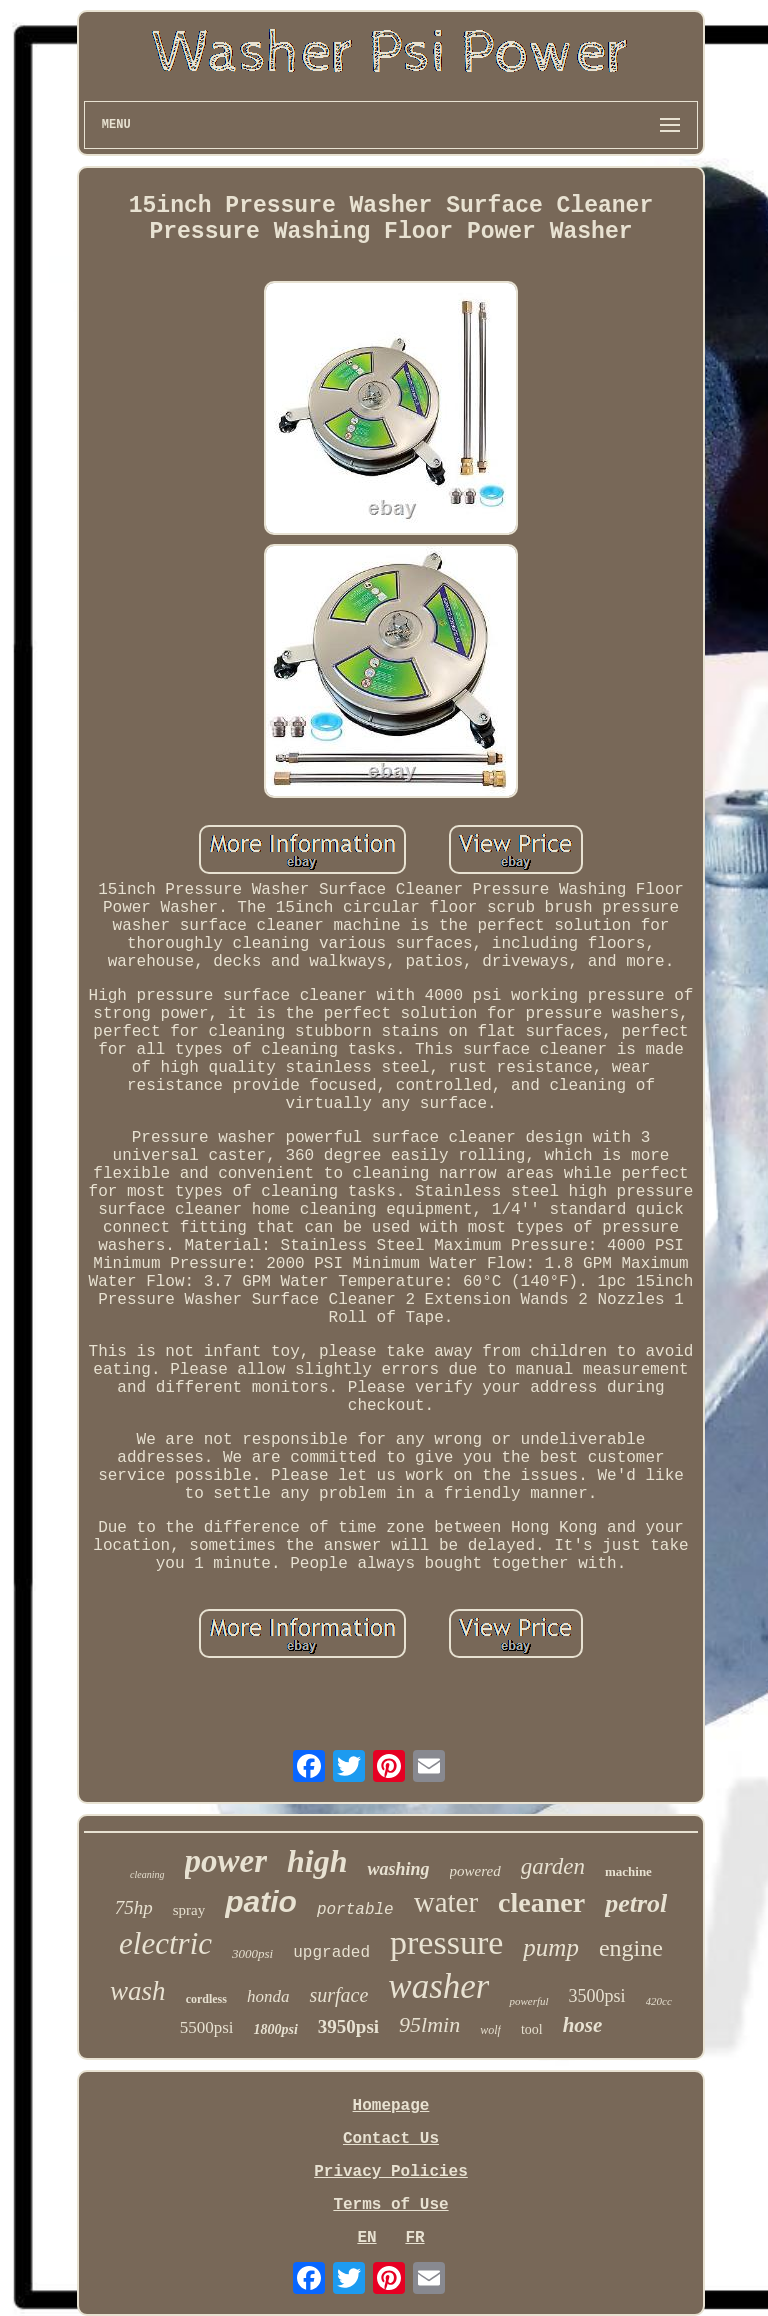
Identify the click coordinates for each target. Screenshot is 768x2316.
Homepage (391, 2106)
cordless (206, 1999)
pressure (446, 1942)
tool (532, 2029)
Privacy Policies (391, 2172)
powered (475, 1871)
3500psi (597, 1996)
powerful (528, 2001)
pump (551, 1947)
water (446, 1902)
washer (438, 1986)
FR (414, 2238)
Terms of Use (390, 2205)
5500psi (207, 2027)
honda (268, 1996)
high (317, 1861)
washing (398, 1869)
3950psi (348, 2026)
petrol (636, 1903)
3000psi (252, 1953)
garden (553, 1866)
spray (189, 1910)
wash (138, 1991)
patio (261, 1901)
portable (355, 1910)
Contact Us (391, 2139)
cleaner (541, 1902)
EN (366, 2238)
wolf (490, 2030)
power (226, 1861)
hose (583, 2025)
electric (165, 1943)
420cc (659, 2001)
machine (628, 1871)
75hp (134, 1907)
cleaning (147, 1874)
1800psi (275, 2029)
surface (338, 1995)
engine (631, 1948)
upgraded (331, 1953)
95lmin (429, 2024)
